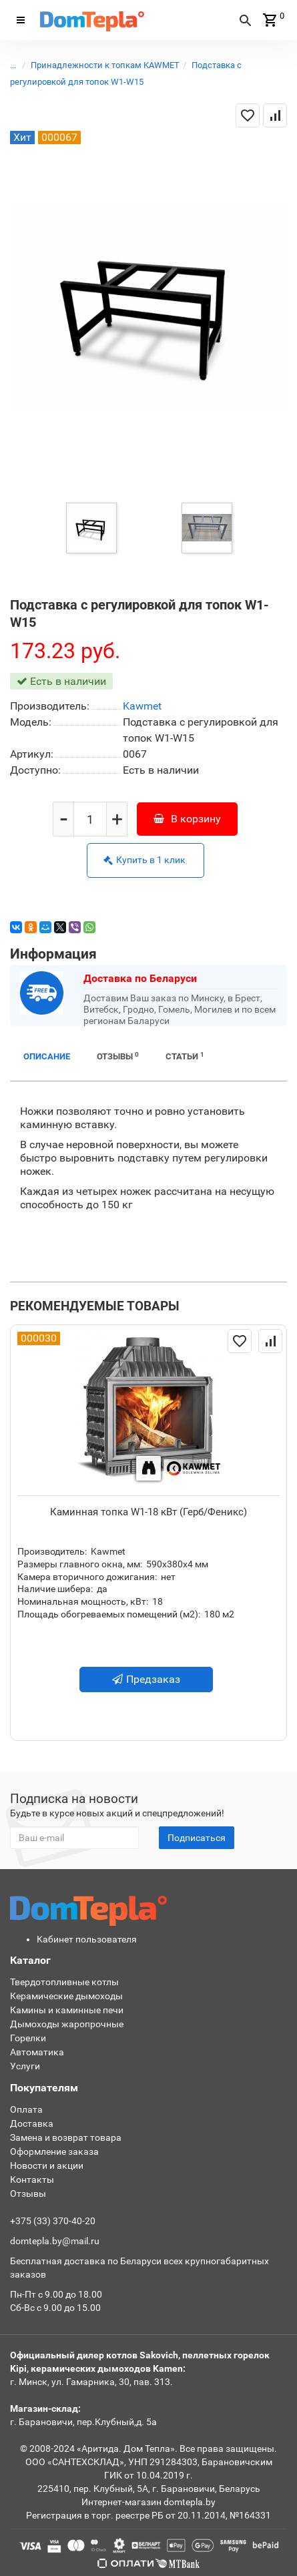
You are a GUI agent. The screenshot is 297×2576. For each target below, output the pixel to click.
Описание (46, 1056)
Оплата (26, 2109)
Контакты (32, 2179)
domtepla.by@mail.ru (54, 2241)
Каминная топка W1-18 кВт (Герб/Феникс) (148, 1512)
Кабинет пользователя (87, 1939)
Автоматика (37, 2052)
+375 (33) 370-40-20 (52, 2221)
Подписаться (197, 1837)
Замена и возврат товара (65, 2137)
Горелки (28, 2038)
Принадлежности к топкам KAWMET (105, 65)
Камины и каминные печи (66, 2010)
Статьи (185, 1056)
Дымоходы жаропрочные (66, 2024)
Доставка (31, 2123)
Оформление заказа (54, 2151)
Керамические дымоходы (66, 1996)
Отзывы (118, 1056)
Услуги (25, 2066)
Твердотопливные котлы (64, 1982)
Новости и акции (46, 2165)
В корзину (187, 818)
